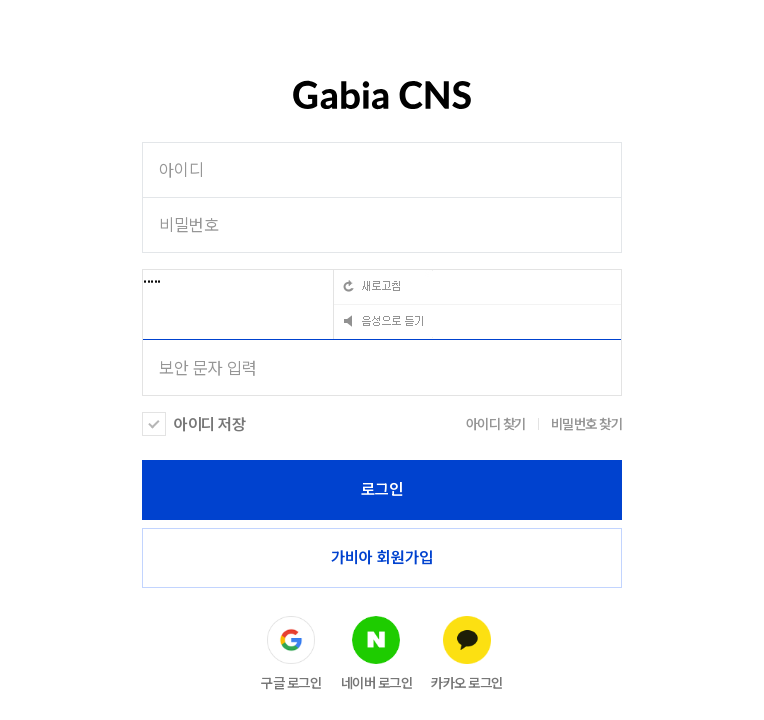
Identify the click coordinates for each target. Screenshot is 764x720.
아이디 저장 (209, 424)
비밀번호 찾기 (587, 424)
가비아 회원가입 (382, 557)
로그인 (382, 489)
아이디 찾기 (496, 424)
